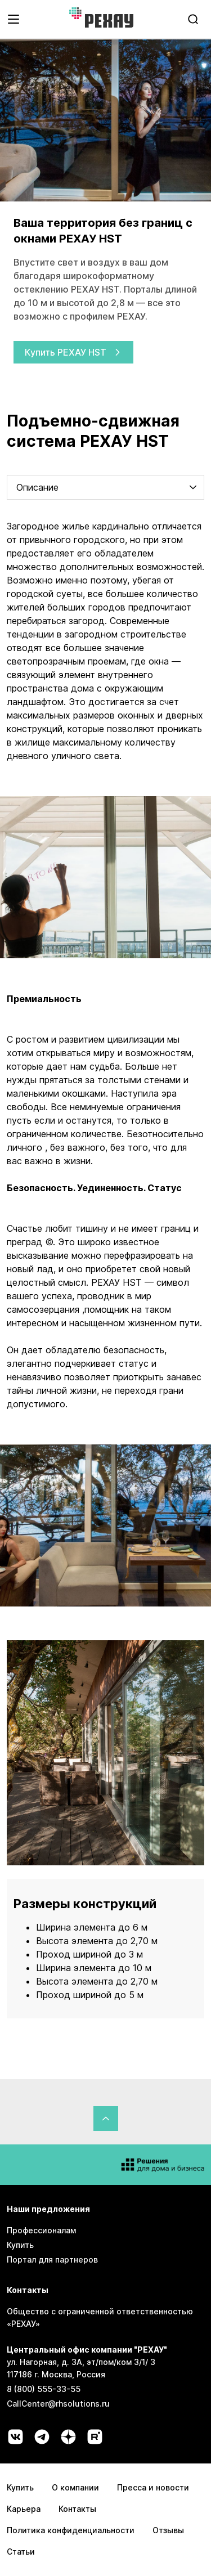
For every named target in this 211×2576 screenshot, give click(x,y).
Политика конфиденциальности (70, 2530)
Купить (20, 2245)
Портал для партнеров (52, 2259)
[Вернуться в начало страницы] (105, 2118)
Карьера (24, 2509)
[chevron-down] (193, 487)
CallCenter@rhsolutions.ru (58, 2403)
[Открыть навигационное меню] (13, 19)
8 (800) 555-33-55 (43, 2389)
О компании (75, 2487)
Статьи (21, 2551)
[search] (193, 19)
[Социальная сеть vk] (15, 2436)
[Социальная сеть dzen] (68, 2436)
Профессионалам (41, 2230)
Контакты (77, 2509)
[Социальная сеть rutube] (95, 2436)
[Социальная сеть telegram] (42, 2436)
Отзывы (168, 2530)
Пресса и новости (153, 2487)
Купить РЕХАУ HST (73, 352)
